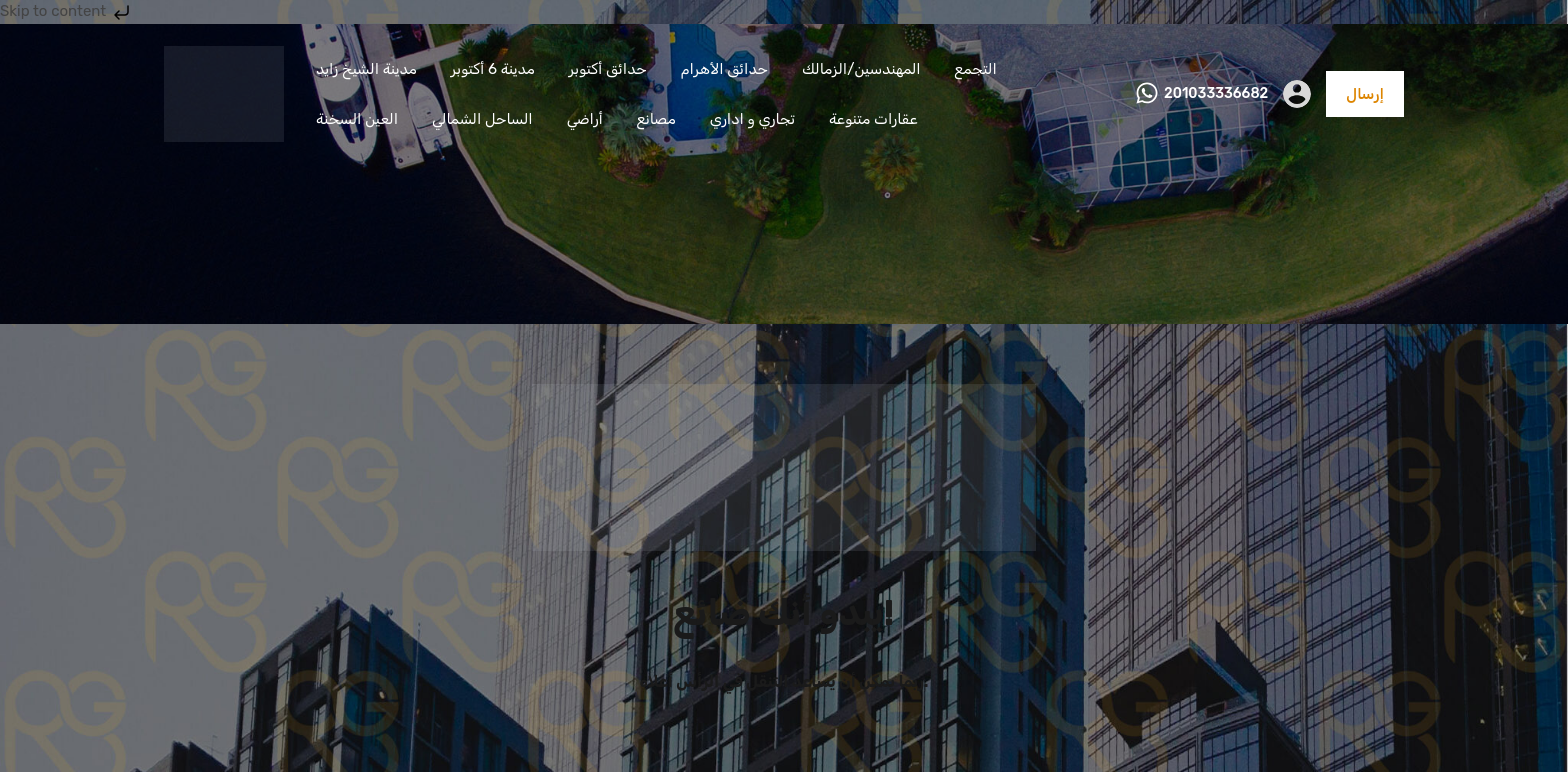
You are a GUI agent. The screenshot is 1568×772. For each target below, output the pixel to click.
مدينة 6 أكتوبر (493, 69)
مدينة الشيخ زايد (366, 69)
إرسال (1365, 94)
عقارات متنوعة (873, 119)
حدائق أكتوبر (608, 69)
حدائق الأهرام (724, 69)
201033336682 (1216, 94)
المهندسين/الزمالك (861, 69)
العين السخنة (357, 119)
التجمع (976, 69)
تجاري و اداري (752, 119)
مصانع (656, 119)
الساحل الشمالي (482, 119)
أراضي (585, 119)
